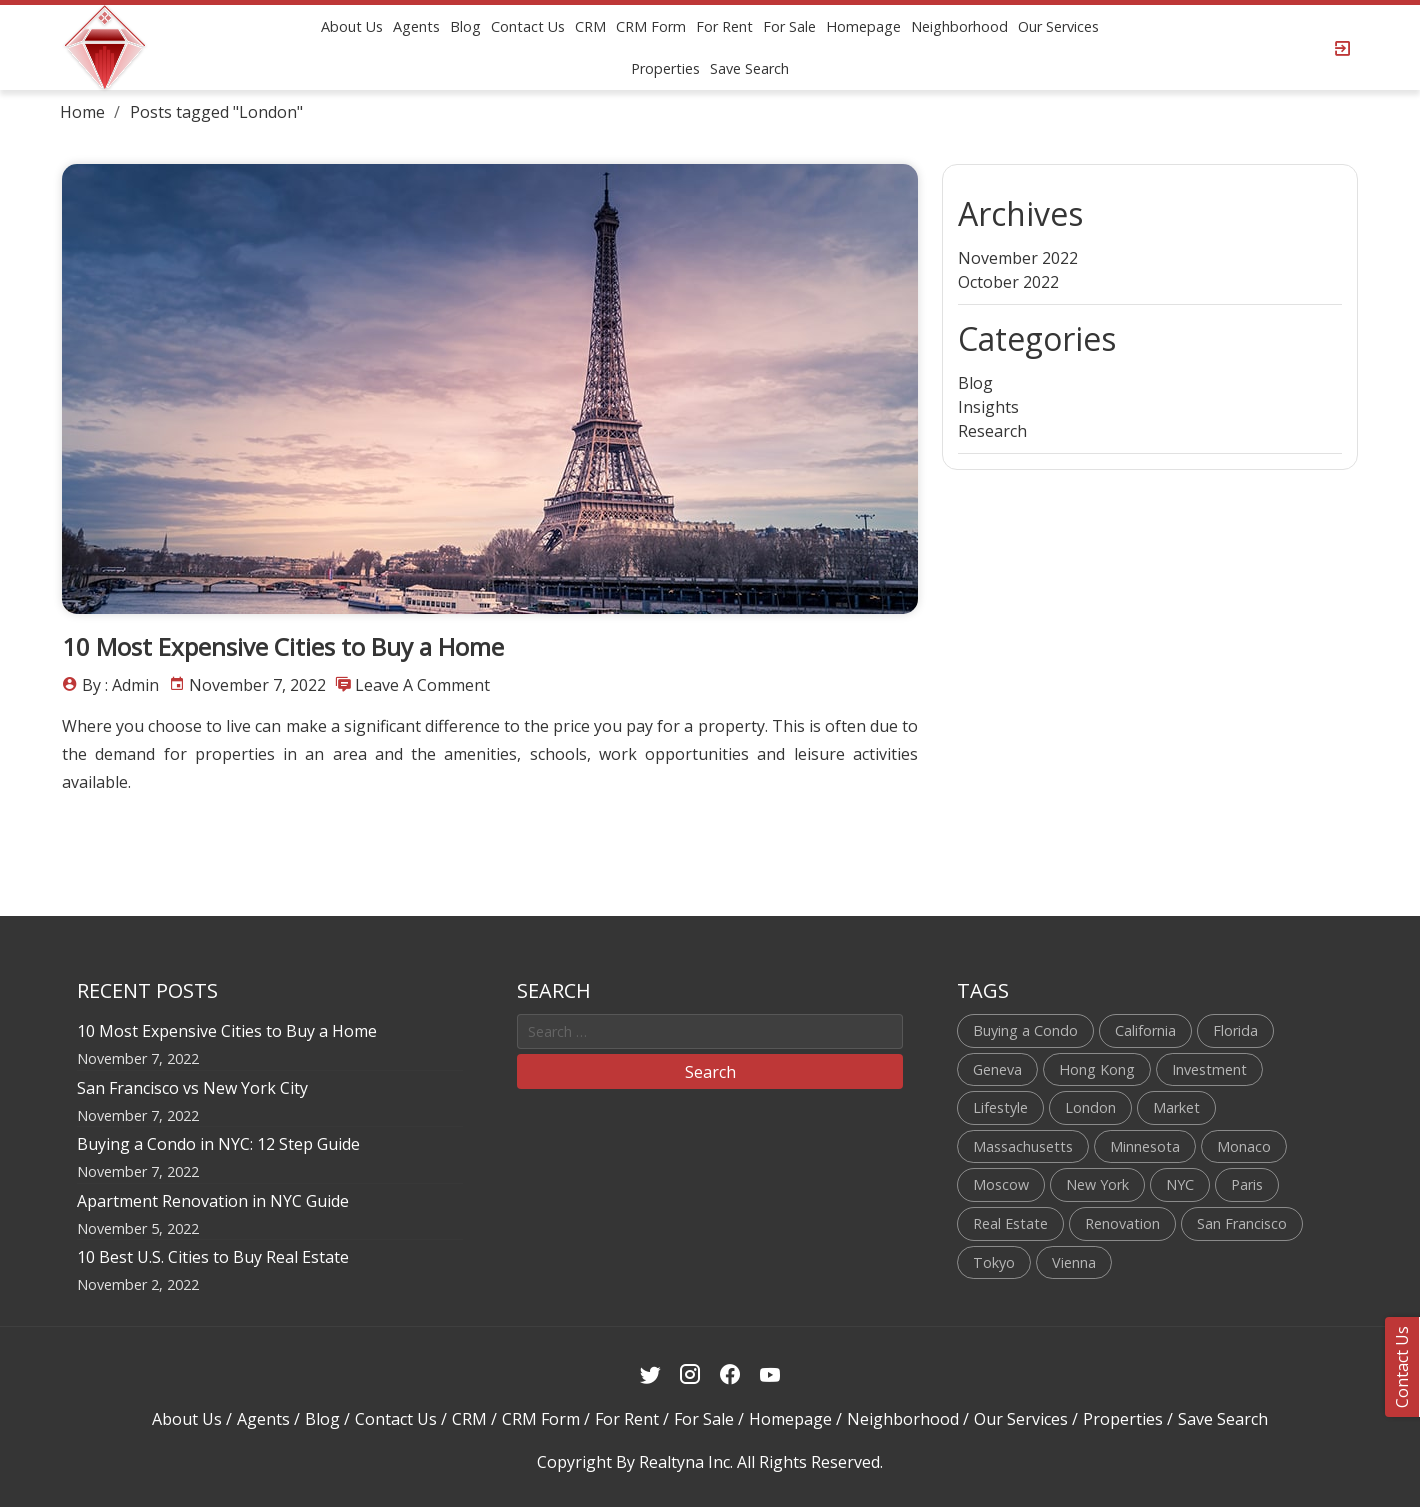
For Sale (789, 26)
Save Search (749, 68)
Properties (665, 68)
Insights (988, 407)
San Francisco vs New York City (192, 1088)
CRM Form (651, 26)
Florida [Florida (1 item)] (1235, 1030)
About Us (352, 26)
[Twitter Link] (650, 1374)
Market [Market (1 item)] (1176, 1107)
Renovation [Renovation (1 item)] (1122, 1223)
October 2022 (1008, 282)
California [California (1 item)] (1145, 1030)
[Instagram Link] (690, 1374)
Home (82, 112)
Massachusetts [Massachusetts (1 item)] (1023, 1146)
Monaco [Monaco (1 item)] (1244, 1146)
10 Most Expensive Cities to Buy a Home (283, 646)
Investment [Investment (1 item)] (1209, 1069)
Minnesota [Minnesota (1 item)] (1145, 1146)
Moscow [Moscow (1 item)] (1001, 1184)
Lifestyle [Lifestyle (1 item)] (1000, 1107)
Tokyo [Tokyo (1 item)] (994, 1262)
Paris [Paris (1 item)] (1247, 1184)
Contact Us (528, 26)
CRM (590, 26)
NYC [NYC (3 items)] (1180, 1184)
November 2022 (1018, 258)
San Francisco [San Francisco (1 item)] (1242, 1223)
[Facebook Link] (730, 1374)
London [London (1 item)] (1090, 1107)
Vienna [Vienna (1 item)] (1074, 1262)
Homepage (863, 26)
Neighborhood (959, 26)
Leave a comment (422, 685)
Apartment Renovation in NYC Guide (213, 1201)
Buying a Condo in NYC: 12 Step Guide (218, 1144)
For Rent (724, 26)
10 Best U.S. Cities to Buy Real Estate (213, 1257)
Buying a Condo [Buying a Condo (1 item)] (1025, 1030)
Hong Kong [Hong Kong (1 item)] (1097, 1069)
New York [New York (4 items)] (1097, 1184)
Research (992, 431)
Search (710, 1072)
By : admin (120, 685)
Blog (465, 26)
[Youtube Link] (770, 1374)
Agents (416, 26)
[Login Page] (1343, 48)
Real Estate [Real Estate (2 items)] (1010, 1223)
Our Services (1058, 26)
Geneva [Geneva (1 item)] (997, 1069)
